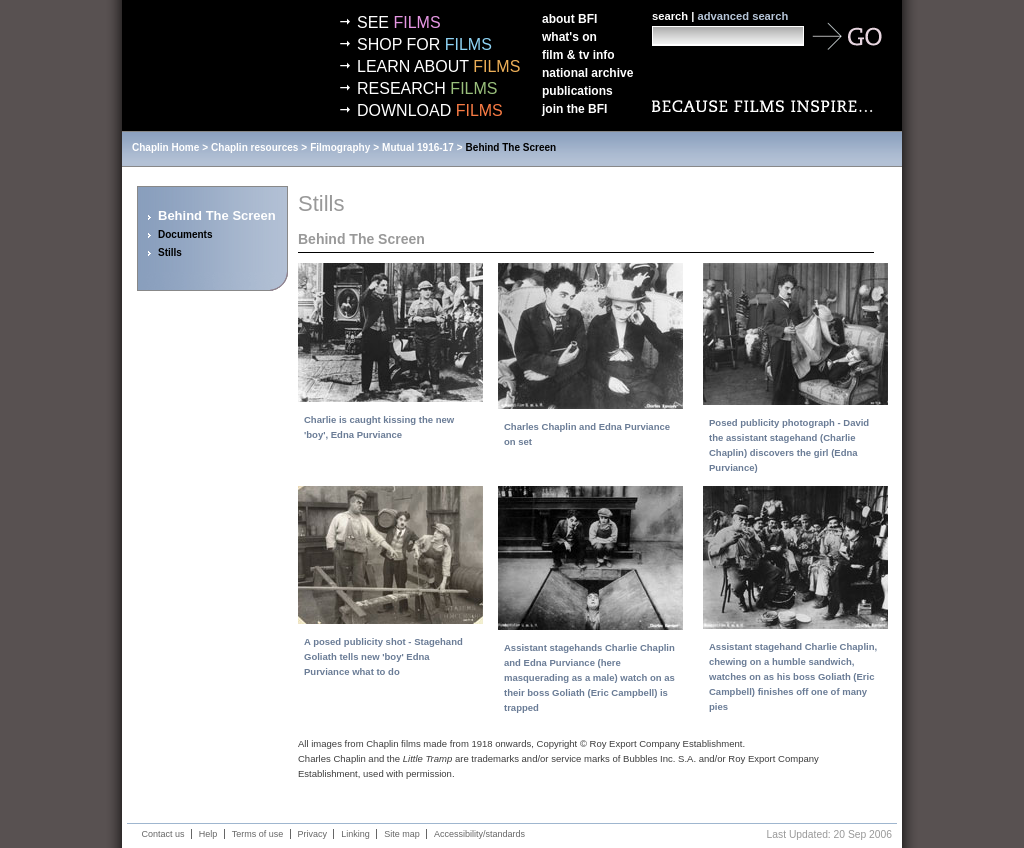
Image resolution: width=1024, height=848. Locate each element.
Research (427, 88)
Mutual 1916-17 (418, 147)
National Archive (587, 73)
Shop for (424, 44)
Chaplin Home (165, 147)
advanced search (742, 16)
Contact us (163, 834)
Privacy (313, 834)
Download (430, 110)
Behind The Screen (511, 147)
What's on (569, 37)
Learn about (438, 66)
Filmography (340, 147)
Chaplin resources (254, 147)
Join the (574, 109)
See (399, 22)
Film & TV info (578, 55)
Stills (170, 252)
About (569, 19)
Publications (577, 91)
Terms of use (258, 834)
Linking (355, 834)
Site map (402, 834)
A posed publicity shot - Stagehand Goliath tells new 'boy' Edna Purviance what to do (383, 656)
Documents (185, 234)
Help (208, 834)
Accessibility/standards (479, 834)
